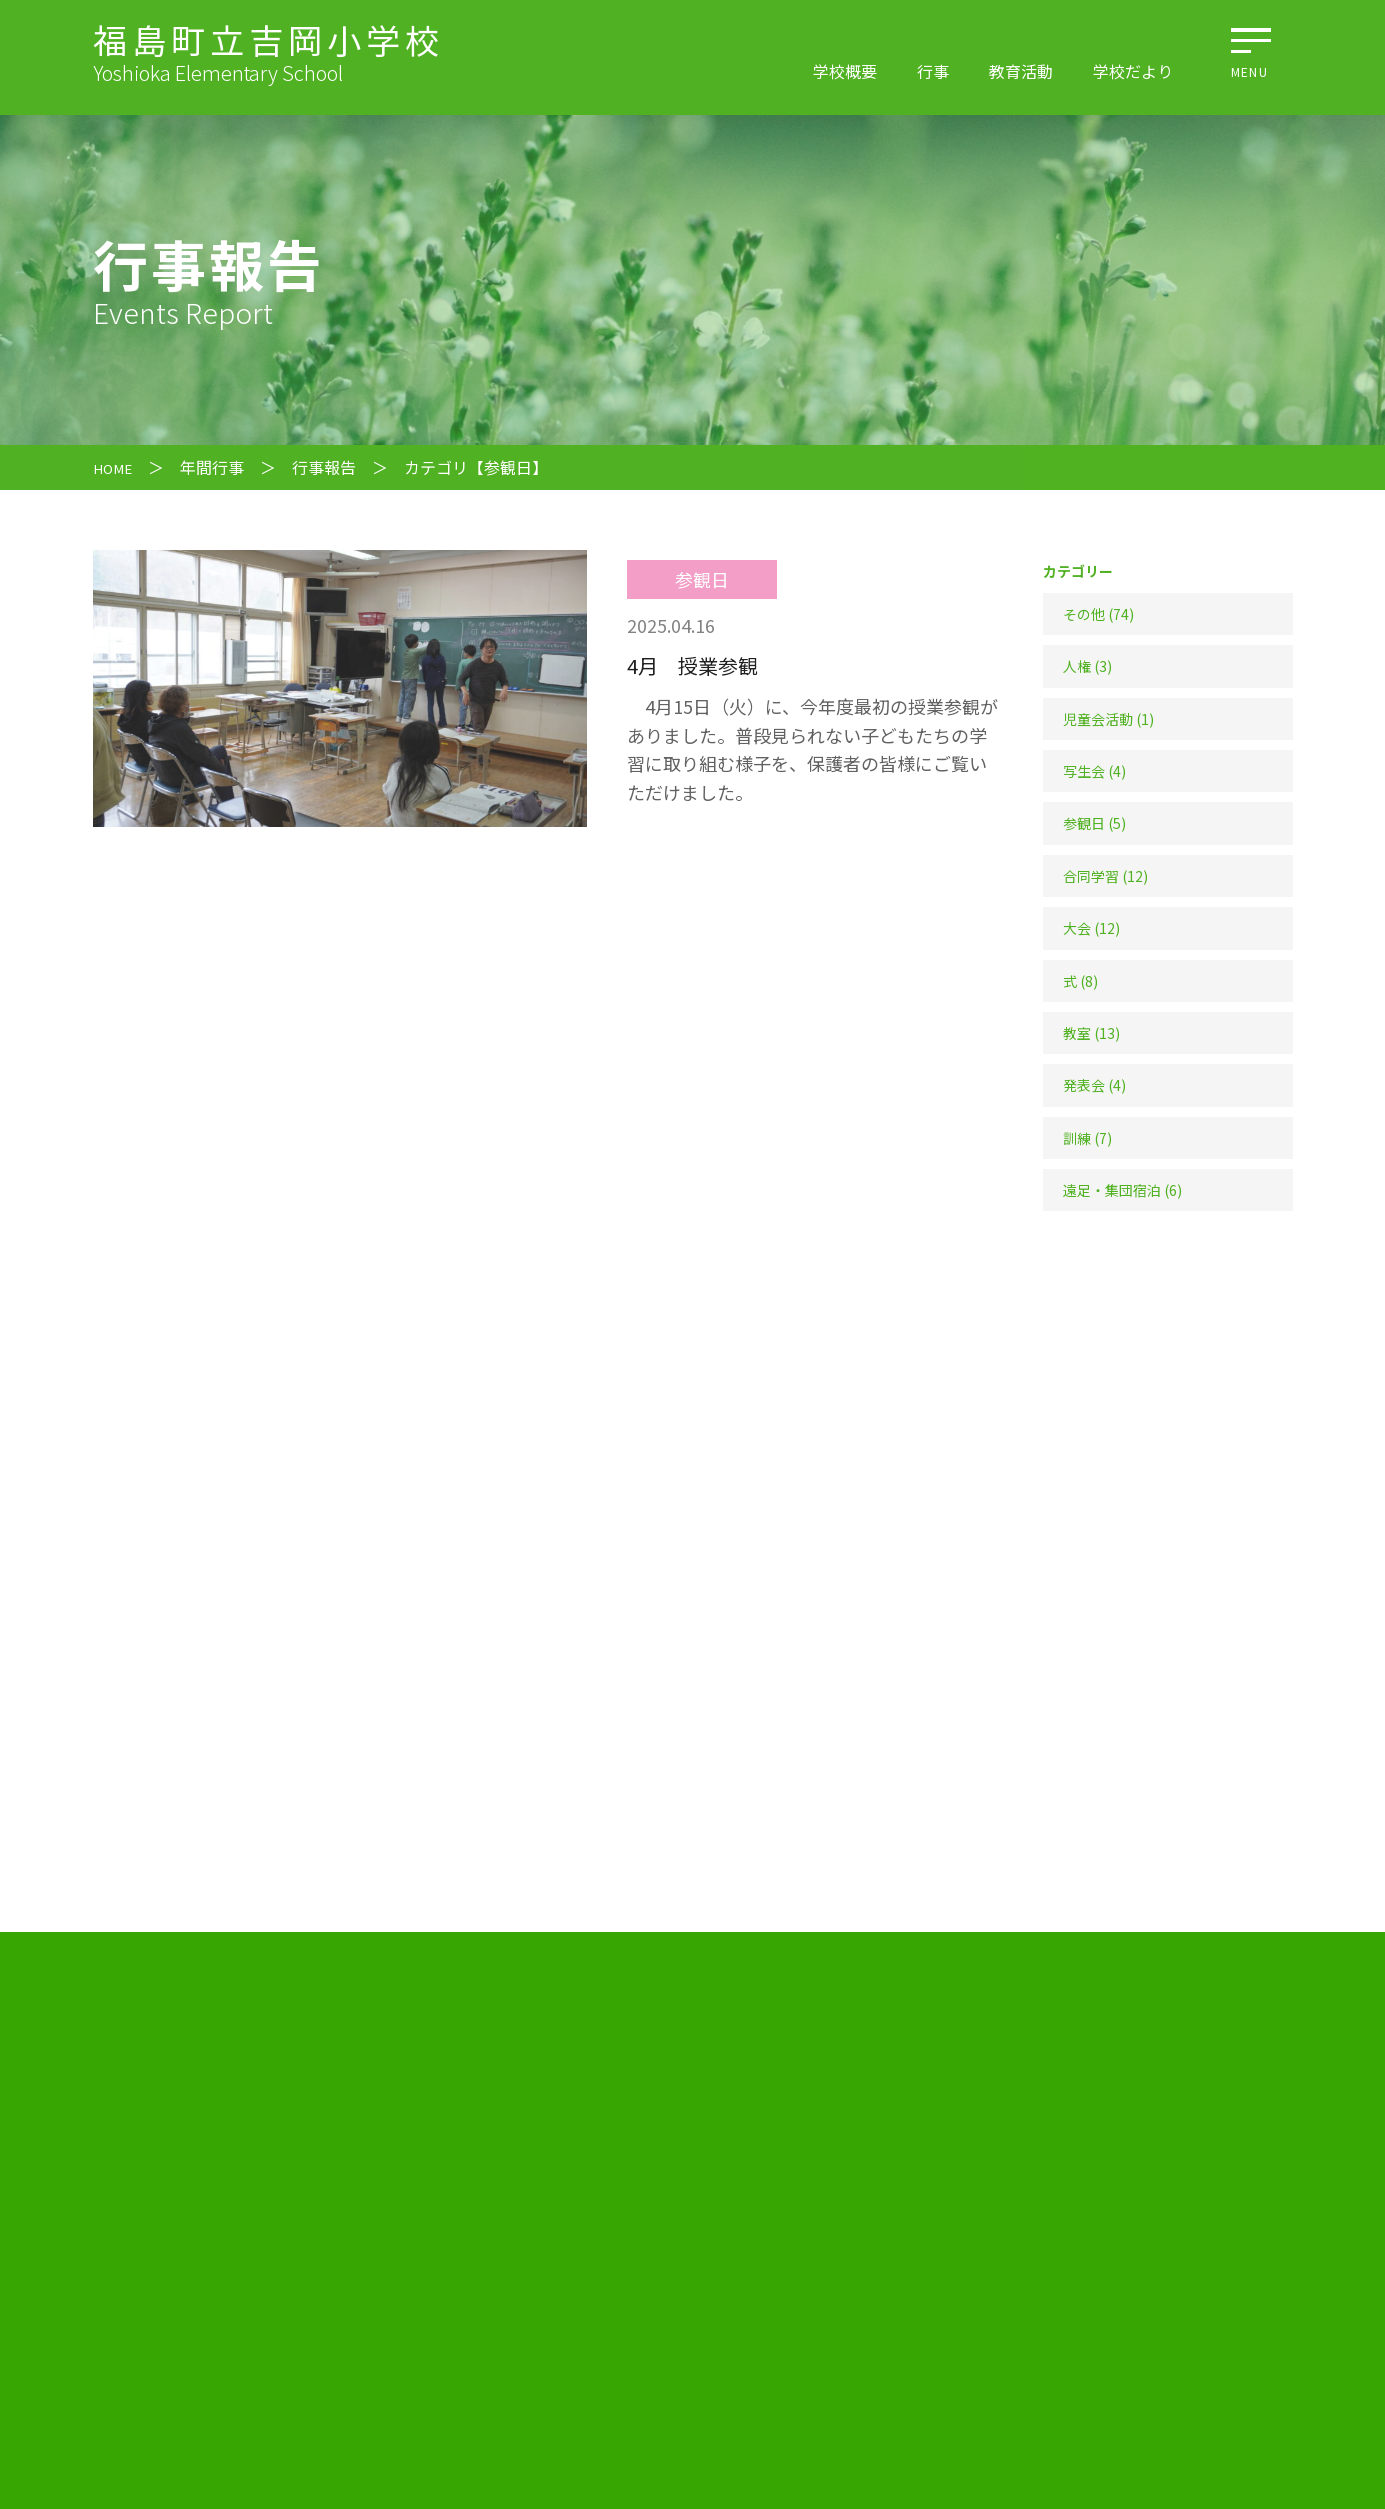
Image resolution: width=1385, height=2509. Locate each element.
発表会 (1084, 1085)
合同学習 (1091, 876)
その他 (1084, 614)
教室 (1077, 1033)
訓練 (1077, 1138)
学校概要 (845, 71)
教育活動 (1021, 71)
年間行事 (219, 467)
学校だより (1133, 71)
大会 (1077, 928)
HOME (116, 467)
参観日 (1084, 823)
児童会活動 (1098, 719)
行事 (933, 71)
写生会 (1084, 771)
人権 (1077, 666)
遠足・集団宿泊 (1112, 1190)
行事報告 (331, 467)
